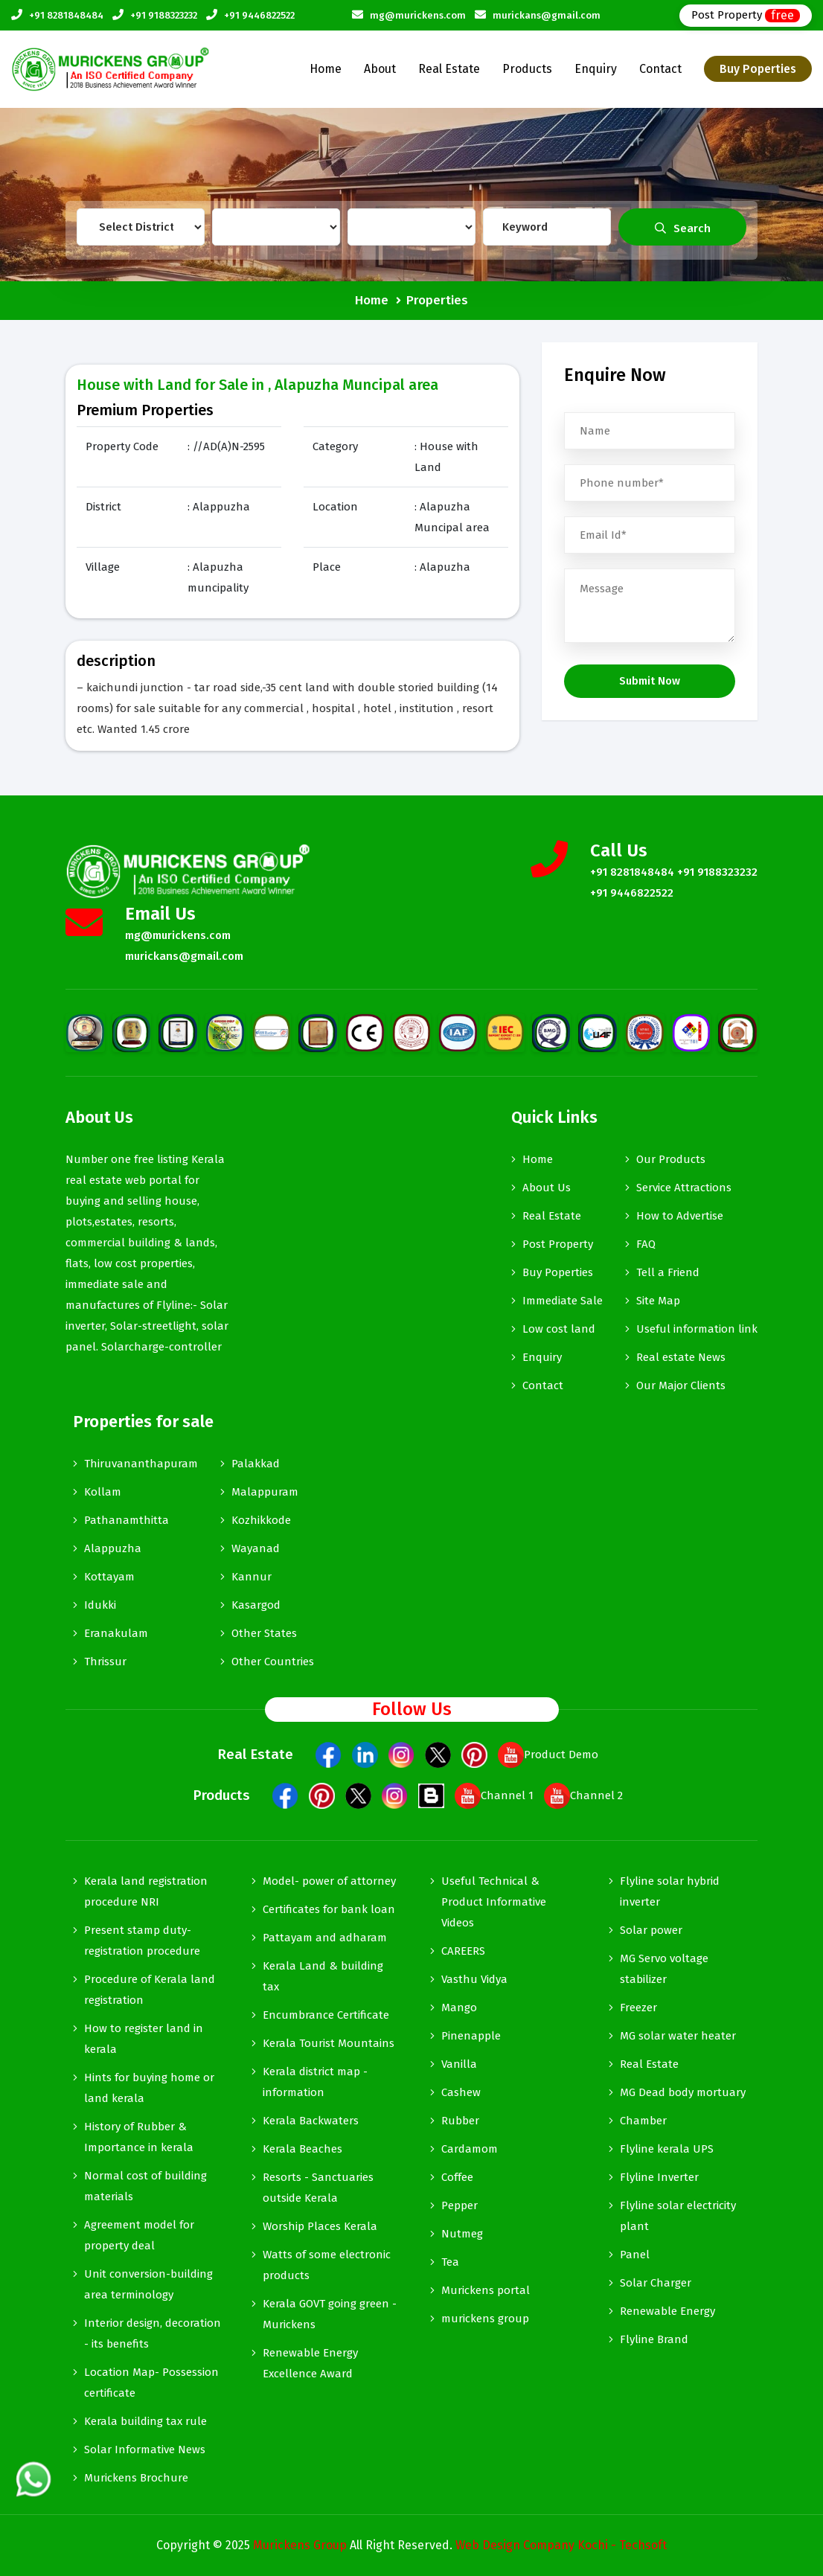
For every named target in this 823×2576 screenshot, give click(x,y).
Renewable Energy (667, 2311)
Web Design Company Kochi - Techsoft (561, 2545)
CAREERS (463, 1951)
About (380, 69)
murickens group (485, 2318)
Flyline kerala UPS (667, 2149)
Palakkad (255, 1463)
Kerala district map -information (315, 2082)
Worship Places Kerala (320, 2226)
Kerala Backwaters (311, 2120)
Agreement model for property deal (139, 2235)
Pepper (459, 2205)
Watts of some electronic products (327, 2265)
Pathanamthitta (126, 1520)
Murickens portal (485, 2290)
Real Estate (449, 69)
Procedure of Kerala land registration (149, 1990)
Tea (450, 2262)
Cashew (461, 2092)
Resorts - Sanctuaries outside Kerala (318, 2187)
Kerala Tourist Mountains (328, 2043)
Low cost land (558, 1329)
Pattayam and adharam (325, 1937)
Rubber (460, 2120)
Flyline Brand (654, 2339)
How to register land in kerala (143, 2039)
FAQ (646, 1244)
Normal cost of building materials (145, 2186)
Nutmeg (462, 2233)
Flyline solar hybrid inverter (670, 1891)
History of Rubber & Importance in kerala (138, 2137)
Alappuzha (112, 1548)
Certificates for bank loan (329, 1909)
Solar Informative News (144, 2449)
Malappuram (264, 1492)
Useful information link (697, 1329)
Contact (660, 69)
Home (326, 69)
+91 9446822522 (259, 15)
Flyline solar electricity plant (678, 2216)
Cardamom (469, 2149)
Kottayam (109, 1576)
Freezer (638, 2007)
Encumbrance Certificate (326, 2015)
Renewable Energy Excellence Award (310, 2363)
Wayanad (255, 1548)
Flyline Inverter (659, 2177)
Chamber (643, 2120)
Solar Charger (655, 2283)
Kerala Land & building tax (323, 1976)
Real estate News (681, 1357)
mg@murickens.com (418, 15)
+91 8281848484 (66, 15)
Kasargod (256, 1605)
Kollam (102, 1492)
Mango (459, 2007)
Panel (635, 2254)
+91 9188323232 (163, 15)
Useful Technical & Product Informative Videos (493, 1901)
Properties (437, 300)
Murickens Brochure (136, 2477)
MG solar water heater (678, 2035)
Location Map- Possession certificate (151, 2382)
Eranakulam (116, 1633)
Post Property (745, 15)
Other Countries (272, 1661)
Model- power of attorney (329, 1881)
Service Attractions (683, 1187)
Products (527, 69)
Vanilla (459, 2064)
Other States (264, 1633)
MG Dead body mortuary (683, 2092)
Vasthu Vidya (474, 1979)
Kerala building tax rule (145, 2421)
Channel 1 (494, 1795)
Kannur (251, 1576)
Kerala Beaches (302, 2149)
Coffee (457, 2177)
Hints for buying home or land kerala (149, 2088)
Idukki (100, 1605)
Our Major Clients (681, 1385)
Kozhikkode (261, 1520)
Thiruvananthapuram (141, 1463)
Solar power (651, 1930)
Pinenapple (471, 2035)
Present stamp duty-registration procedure (142, 1940)
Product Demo (548, 1754)
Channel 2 (583, 1795)
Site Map (658, 1300)
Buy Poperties (758, 69)
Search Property (683, 234)
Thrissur (105, 1661)
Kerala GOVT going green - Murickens (330, 2314)
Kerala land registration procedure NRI (146, 1891)
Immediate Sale (562, 1300)
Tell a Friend (667, 1272)
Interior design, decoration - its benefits (152, 2333)
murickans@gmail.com (547, 15)
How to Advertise (679, 1216)
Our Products (670, 1159)
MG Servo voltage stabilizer (664, 1969)
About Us (546, 1187)
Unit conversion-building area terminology (148, 2284)
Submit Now (649, 681)
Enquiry (595, 69)
